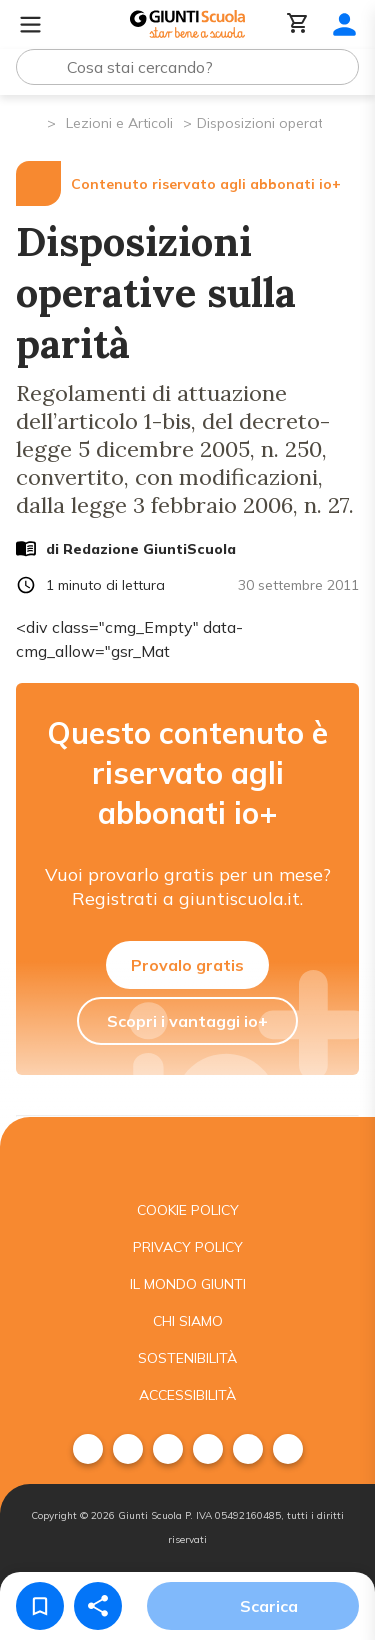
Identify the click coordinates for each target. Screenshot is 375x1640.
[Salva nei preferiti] (40, 1606)
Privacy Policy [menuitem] (188, 1247)
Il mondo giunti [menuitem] (188, 1284)
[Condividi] (98, 1606)
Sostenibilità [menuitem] (187, 1358)
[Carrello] (298, 24)
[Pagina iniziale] (30, 121)
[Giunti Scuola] (187, 24)
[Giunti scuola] (187, 1154)
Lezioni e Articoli (119, 123)
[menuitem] (88, 1449)
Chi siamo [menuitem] (188, 1321)
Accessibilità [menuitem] (187, 1395)
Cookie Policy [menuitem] (188, 1210)
